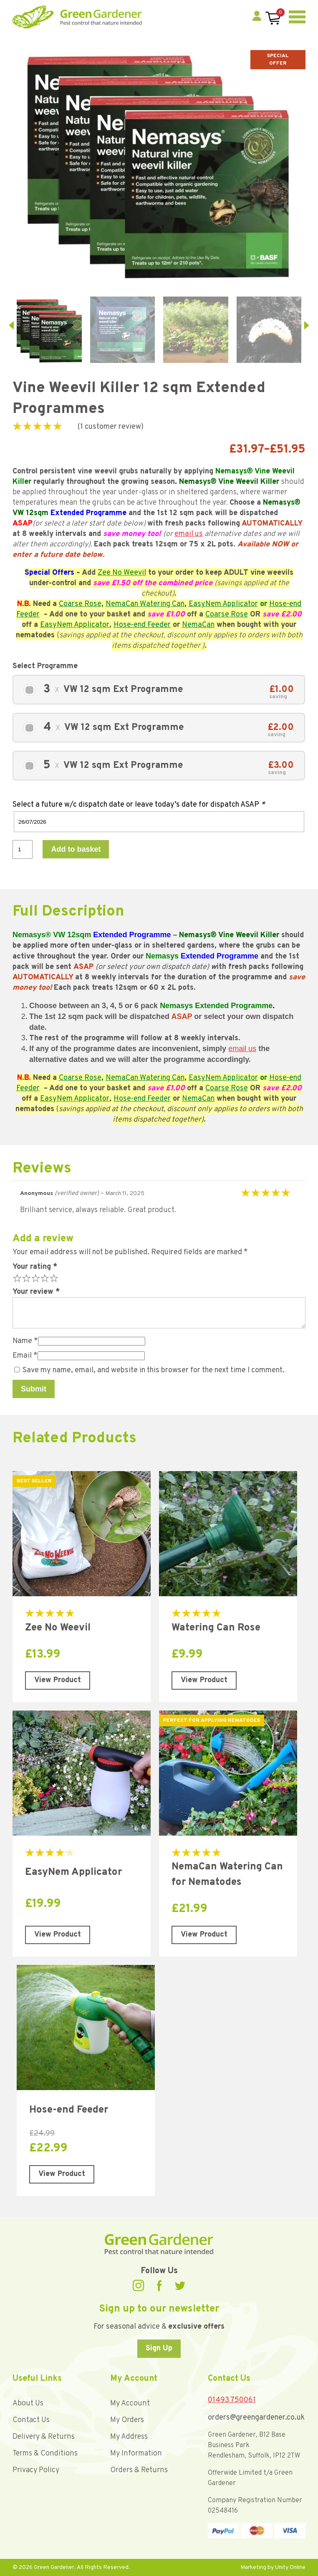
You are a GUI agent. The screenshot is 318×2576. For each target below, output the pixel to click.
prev (11, 325)
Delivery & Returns (44, 2437)
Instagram (138, 2285)
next (306, 325)
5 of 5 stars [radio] (53, 1277)
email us (188, 534)
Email (25, 1356)
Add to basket (76, 849)
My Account (130, 2403)
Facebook (159, 2285)
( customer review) (111, 427)
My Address (129, 2437)
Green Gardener (77, 16)
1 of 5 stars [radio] (16, 1277)
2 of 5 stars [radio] (25, 1277)
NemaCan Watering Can (145, 604)
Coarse (71, 604)
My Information (136, 2453)
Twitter (179, 2285)
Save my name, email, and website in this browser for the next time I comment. (154, 1370)
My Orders (127, 2420)
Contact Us (31, 2420)
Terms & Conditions (45, 2453)
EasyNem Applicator (223, 604)
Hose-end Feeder (142, 625)
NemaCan (198, 625)
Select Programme (45, 666)
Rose (92, 604)
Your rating (35, 1267)
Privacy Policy (36, 2470)
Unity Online (290, 2567)
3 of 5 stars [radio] (34, 1277)
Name (25, 1341)
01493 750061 (232, 2400)
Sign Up (159, 2348)
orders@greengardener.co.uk (256, 2418)
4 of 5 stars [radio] (44, 1277)
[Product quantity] (23, 849)
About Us (28, 2403)
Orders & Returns (139, 2470)
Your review (36, 1292)
